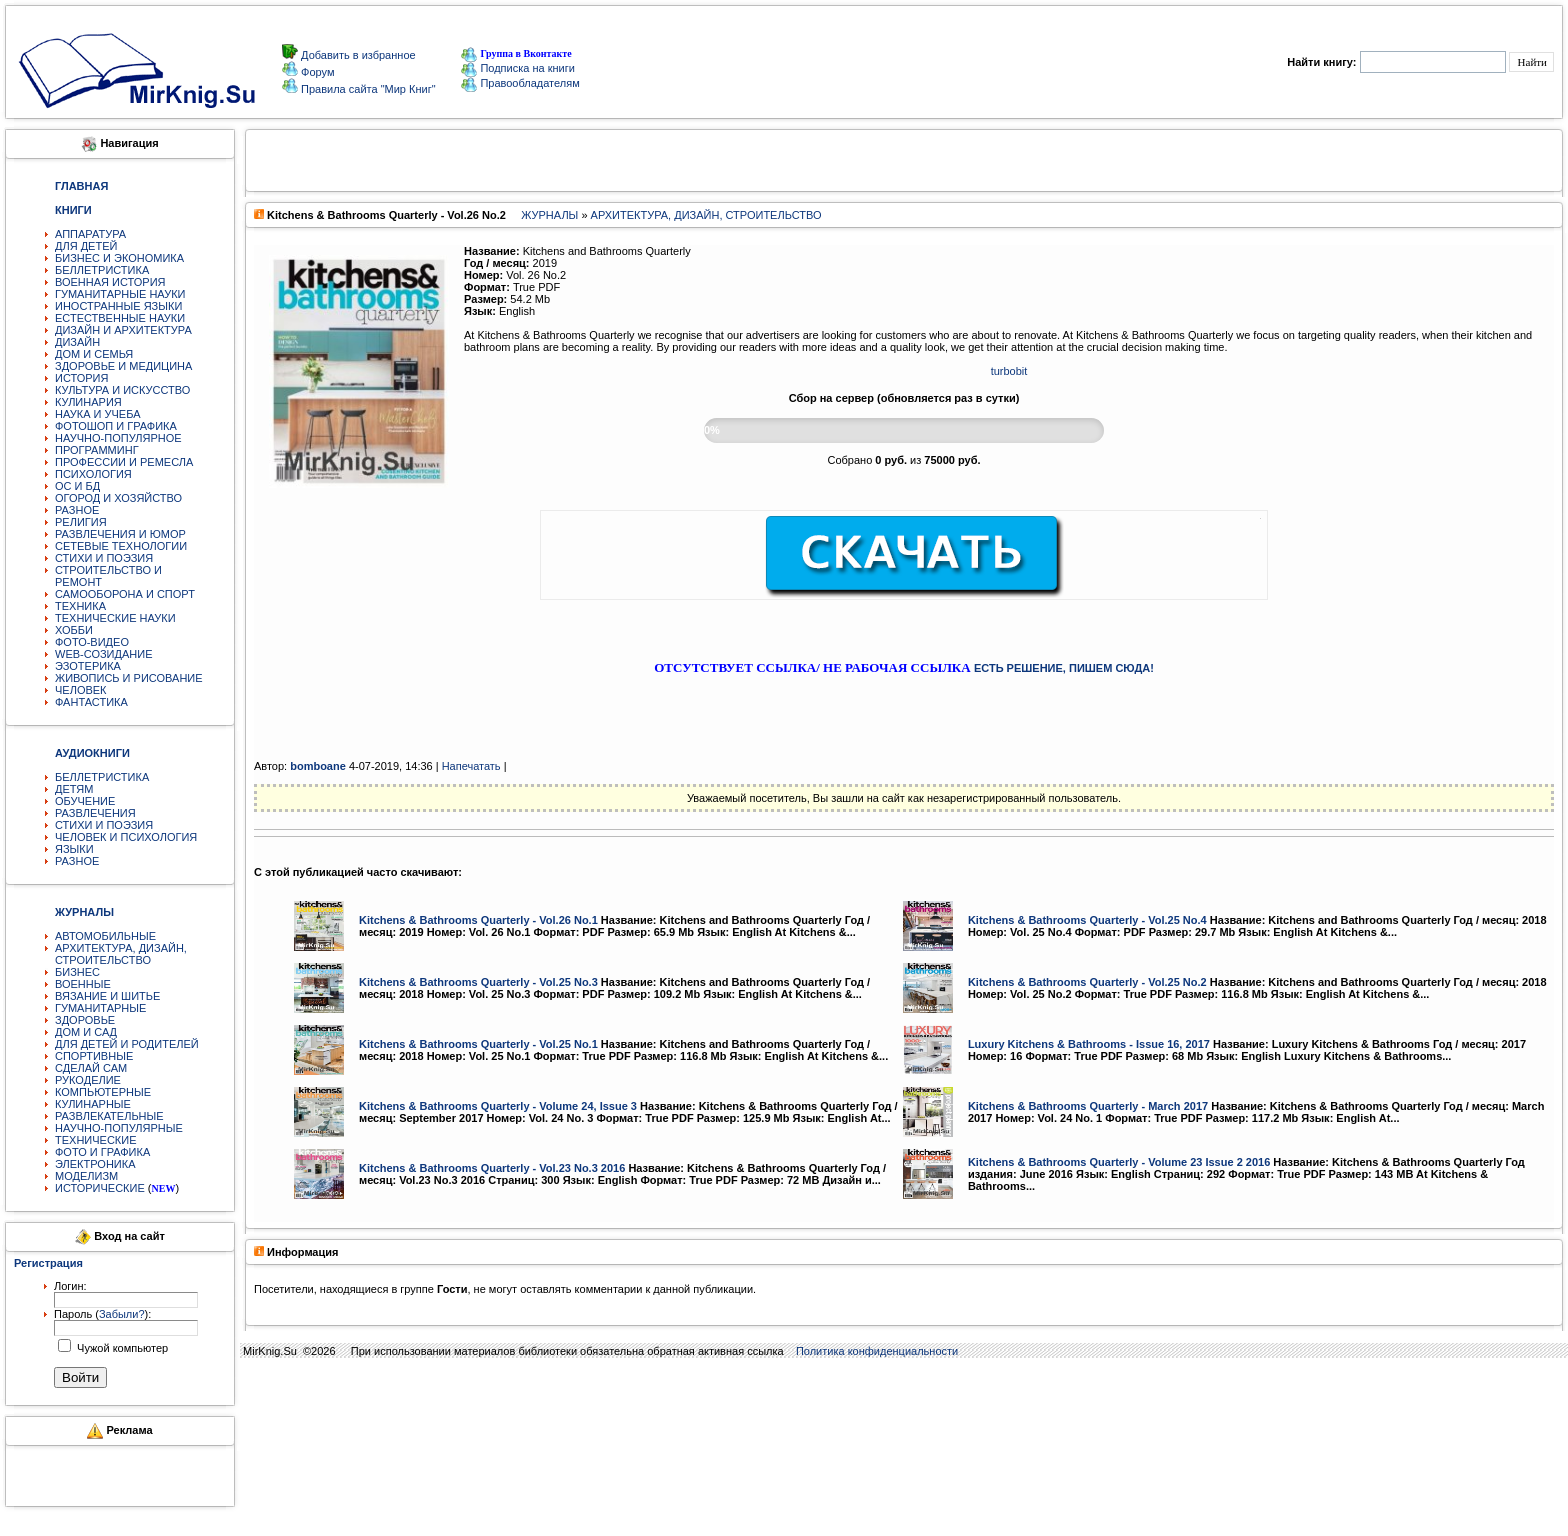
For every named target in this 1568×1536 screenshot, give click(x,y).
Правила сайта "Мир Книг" (367, 89)
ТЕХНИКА (80, 606)
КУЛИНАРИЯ (88, 402)
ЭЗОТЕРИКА (88, 666)
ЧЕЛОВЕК (81, 690)
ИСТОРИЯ (81, 378)
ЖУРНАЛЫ (549, 215)
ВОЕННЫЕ (83, 984)
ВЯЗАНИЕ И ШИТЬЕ (107, 996)
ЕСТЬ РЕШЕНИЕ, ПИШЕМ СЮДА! (1064, 668)
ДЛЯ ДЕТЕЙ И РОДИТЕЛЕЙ (127, 1044)
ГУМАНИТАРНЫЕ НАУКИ (120, 294)
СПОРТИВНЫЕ (94, 1056)
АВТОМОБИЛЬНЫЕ (105, 936)
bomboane (318, 766)
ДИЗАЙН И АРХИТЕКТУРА (123, 330)
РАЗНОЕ (77, 510)
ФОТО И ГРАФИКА (102, 1152)
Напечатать (471, 766)
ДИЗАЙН (77, 342)
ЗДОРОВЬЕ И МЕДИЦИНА (123, 366)
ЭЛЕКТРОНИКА (95, 1164)
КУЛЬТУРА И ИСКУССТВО (122, 390)
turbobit (1009, 371)
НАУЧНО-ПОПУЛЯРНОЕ (118, 438)
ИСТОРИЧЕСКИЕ (100, 1188)
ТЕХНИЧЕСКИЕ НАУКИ (115, 618)
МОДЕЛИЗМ (86, 1176)
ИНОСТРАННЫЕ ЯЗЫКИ (118, 306)
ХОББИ (74, 630)
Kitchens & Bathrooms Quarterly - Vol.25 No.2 (1087, 982)
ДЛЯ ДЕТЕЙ (86, 246)
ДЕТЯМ (74, 789)
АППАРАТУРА (90, 234)
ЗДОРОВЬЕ (85, 1020)
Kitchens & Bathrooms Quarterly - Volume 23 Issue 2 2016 (1119, 1162)
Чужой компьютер (121, 1348)
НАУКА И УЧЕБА (98, 414)
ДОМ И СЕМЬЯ (94, 354)
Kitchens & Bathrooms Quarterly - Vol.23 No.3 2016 (492, 1168)
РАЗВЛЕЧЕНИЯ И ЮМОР (120, 534)
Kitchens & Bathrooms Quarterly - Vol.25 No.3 (478, 982)
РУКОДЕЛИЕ (88, 1080)
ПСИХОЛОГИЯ (93, 474)
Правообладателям (520, 83)
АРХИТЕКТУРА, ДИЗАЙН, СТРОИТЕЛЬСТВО (121, 954)
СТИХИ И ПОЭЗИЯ (104, 558)
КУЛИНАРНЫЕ (93, 1104)
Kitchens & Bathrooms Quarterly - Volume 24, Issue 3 (498, 1106)
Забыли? (122, 1314)
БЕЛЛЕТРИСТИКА (102, 270)
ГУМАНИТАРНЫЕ (100, 1008)
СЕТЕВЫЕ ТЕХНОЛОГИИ (121, 546)
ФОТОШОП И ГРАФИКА (116, 426)
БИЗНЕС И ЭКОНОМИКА (119, 258)
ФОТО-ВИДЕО (92, 642)
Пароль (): (102, 1314)
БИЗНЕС (77, 972)
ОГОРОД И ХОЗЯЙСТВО (118, 498)
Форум (316, 72)
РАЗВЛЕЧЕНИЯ (95, 813)
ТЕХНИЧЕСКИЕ (96, 1140)
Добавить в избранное (357, 55)
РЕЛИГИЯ (81, 522)
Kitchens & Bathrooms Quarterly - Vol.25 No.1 (478, 1044)
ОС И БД (77, 486)
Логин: (70, 1286)
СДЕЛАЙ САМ (91, 1068)
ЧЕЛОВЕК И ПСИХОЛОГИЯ (126, 837)
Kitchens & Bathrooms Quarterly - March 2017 (1088, 1106)
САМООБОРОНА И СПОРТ (125, 594)
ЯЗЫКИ (74, 849)
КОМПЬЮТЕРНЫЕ (103, 1092)
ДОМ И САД (86, 1032)
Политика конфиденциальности (877, 1351)
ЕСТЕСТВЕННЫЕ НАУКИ (120, 318)
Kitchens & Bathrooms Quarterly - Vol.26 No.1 (478, 920)
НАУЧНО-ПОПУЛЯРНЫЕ (119, 1128)
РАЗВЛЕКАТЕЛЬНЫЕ (109, 1116)
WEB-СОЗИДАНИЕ (104, 654)
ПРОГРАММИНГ (97, 450)
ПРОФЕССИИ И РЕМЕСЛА (124, 462)
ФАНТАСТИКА (91, 702)
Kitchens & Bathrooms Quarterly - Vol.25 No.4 (1087, 920)
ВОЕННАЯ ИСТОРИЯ (110, 282)
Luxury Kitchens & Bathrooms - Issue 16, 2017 (1089, 1044)
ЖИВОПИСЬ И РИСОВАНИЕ (129, 678)
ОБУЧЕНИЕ (85, 801)
